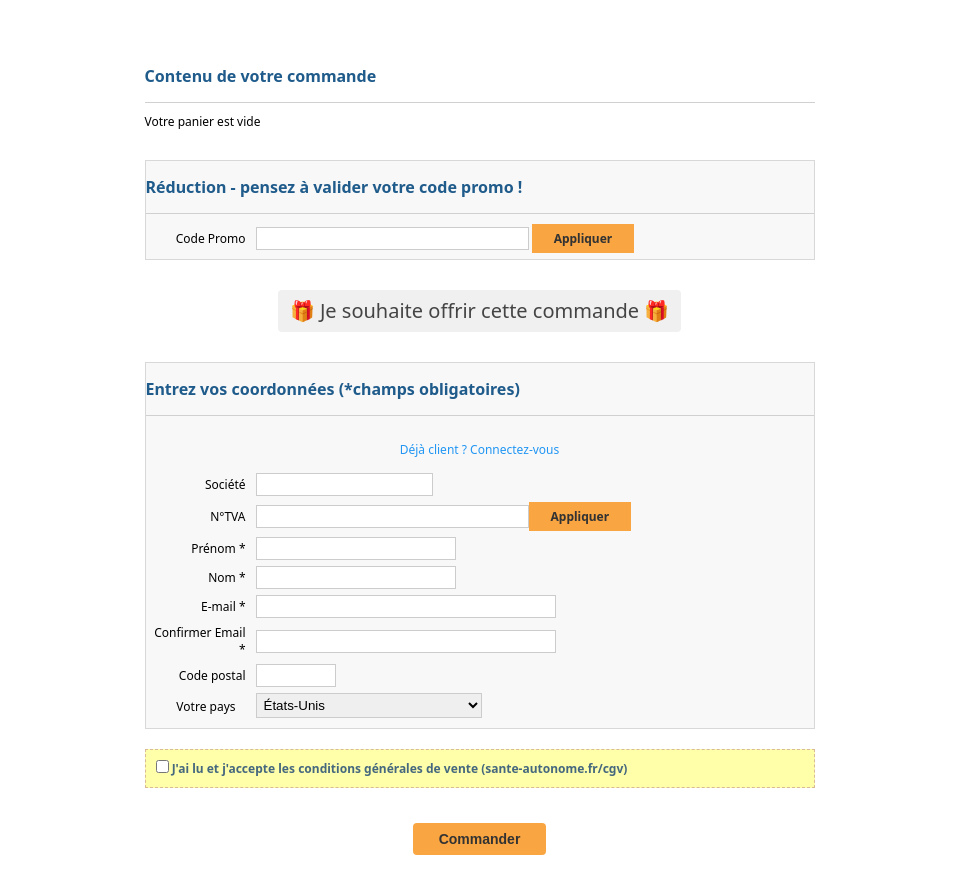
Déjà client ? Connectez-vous (480, 449)
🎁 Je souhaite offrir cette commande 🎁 (480, 310)
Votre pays (205, 706)
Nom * (226, 577)
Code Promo (211, 238)
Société (225, 484)
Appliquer (583, 238)
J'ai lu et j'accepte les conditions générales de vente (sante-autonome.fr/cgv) (400, 768)
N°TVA (227, 516)
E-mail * (223, 606)
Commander (480, 839)
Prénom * (218, 548)
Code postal (212, 675)
